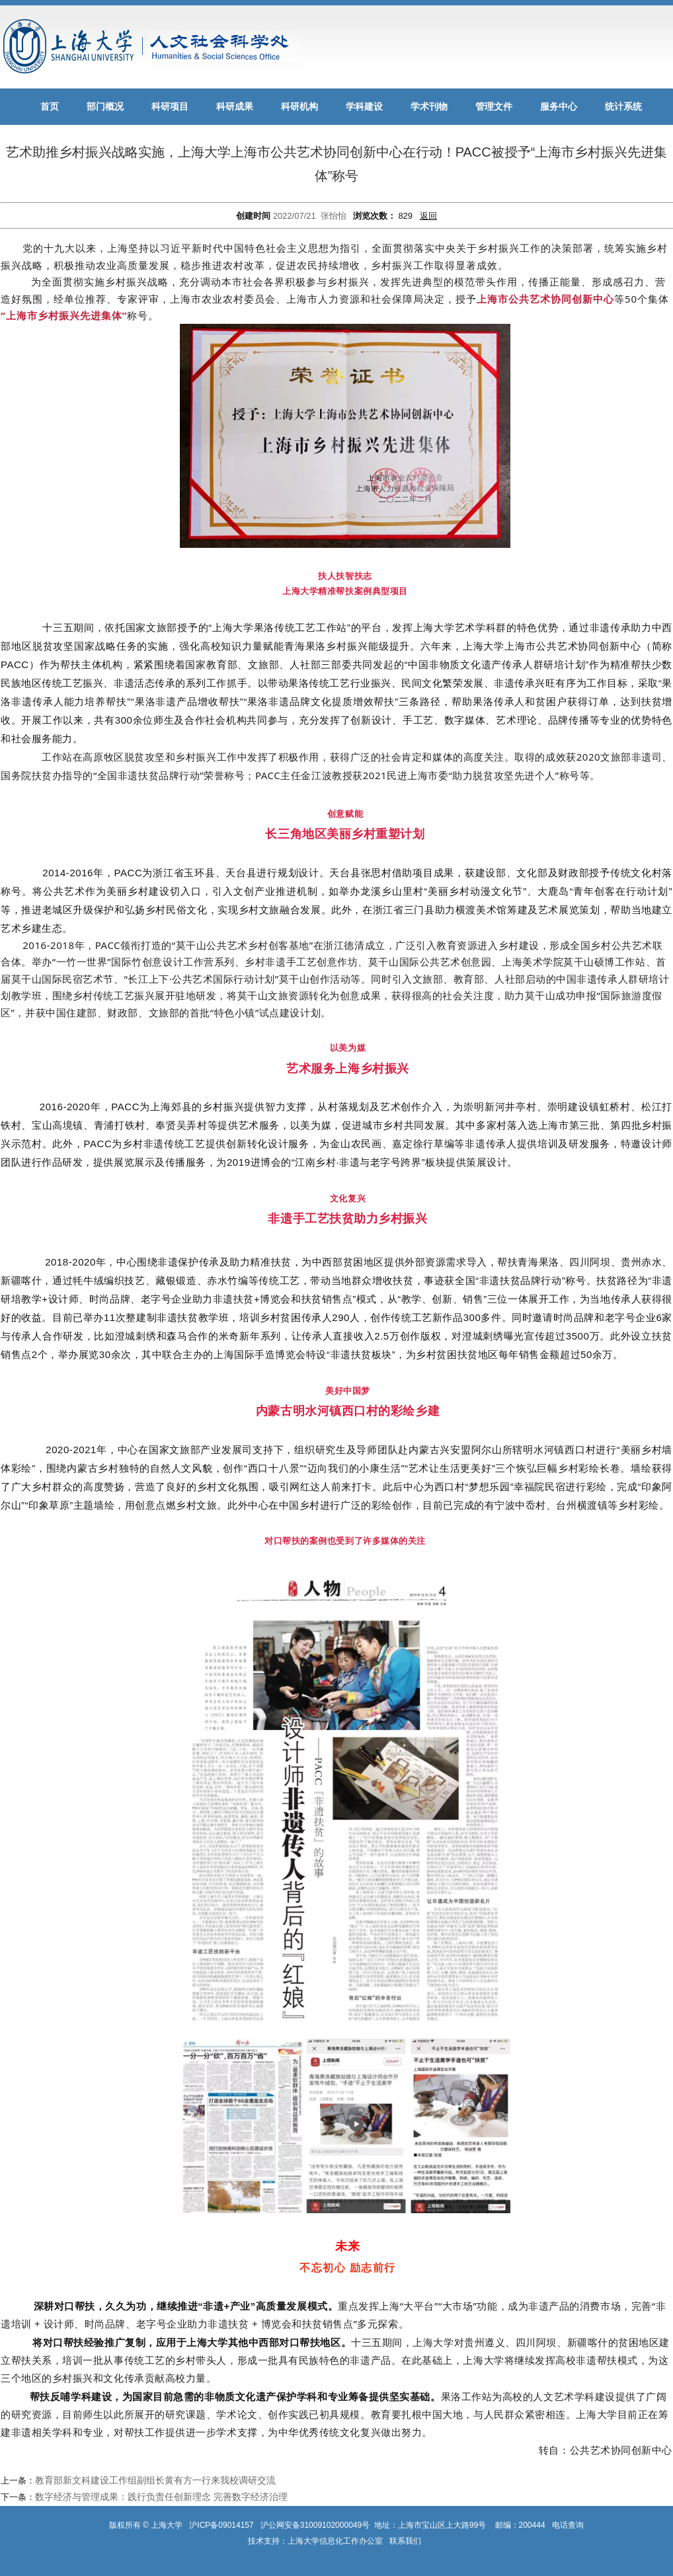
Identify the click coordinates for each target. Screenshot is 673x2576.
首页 (49, 107)
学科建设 (364, 107)
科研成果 (234, 107)
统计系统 (623, 107)
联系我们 (406, 2541)
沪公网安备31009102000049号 (315, 2525)
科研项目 (169, 107)
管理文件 (493, 107)
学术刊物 (429, 107)
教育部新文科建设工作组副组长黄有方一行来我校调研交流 (155, 2480)
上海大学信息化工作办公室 (338, 2541)
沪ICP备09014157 (222, 2525)
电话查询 (568, 2525)
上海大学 (165, 2525)
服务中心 (558, 107)
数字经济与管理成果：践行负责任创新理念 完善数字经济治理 (161, 2496)
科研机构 (299, 107)
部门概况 (105, 107)
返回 (428, 216)
